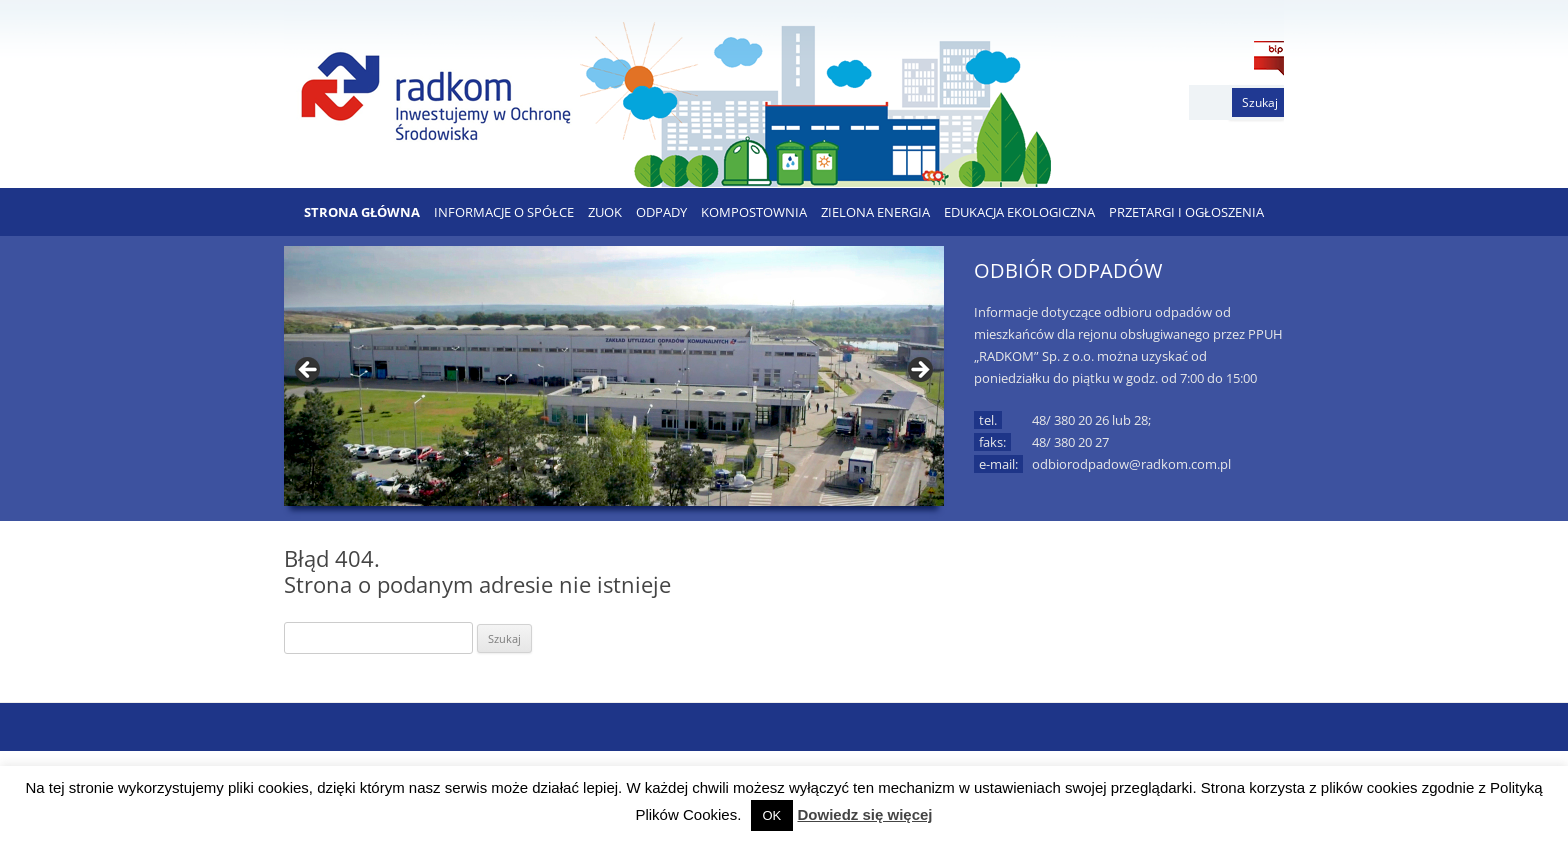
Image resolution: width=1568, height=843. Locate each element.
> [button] (919, 371)
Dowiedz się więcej (864, 814)
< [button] (309, 371)
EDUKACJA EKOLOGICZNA (1019, 212)
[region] (614, 376)
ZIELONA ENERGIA (875, 212)
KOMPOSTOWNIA (754, 212)
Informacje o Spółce (504, 212)
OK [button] (772, 815)
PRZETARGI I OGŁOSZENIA (1186, 212)
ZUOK (605, 212)
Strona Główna (362, 212)
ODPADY (661, 212)
